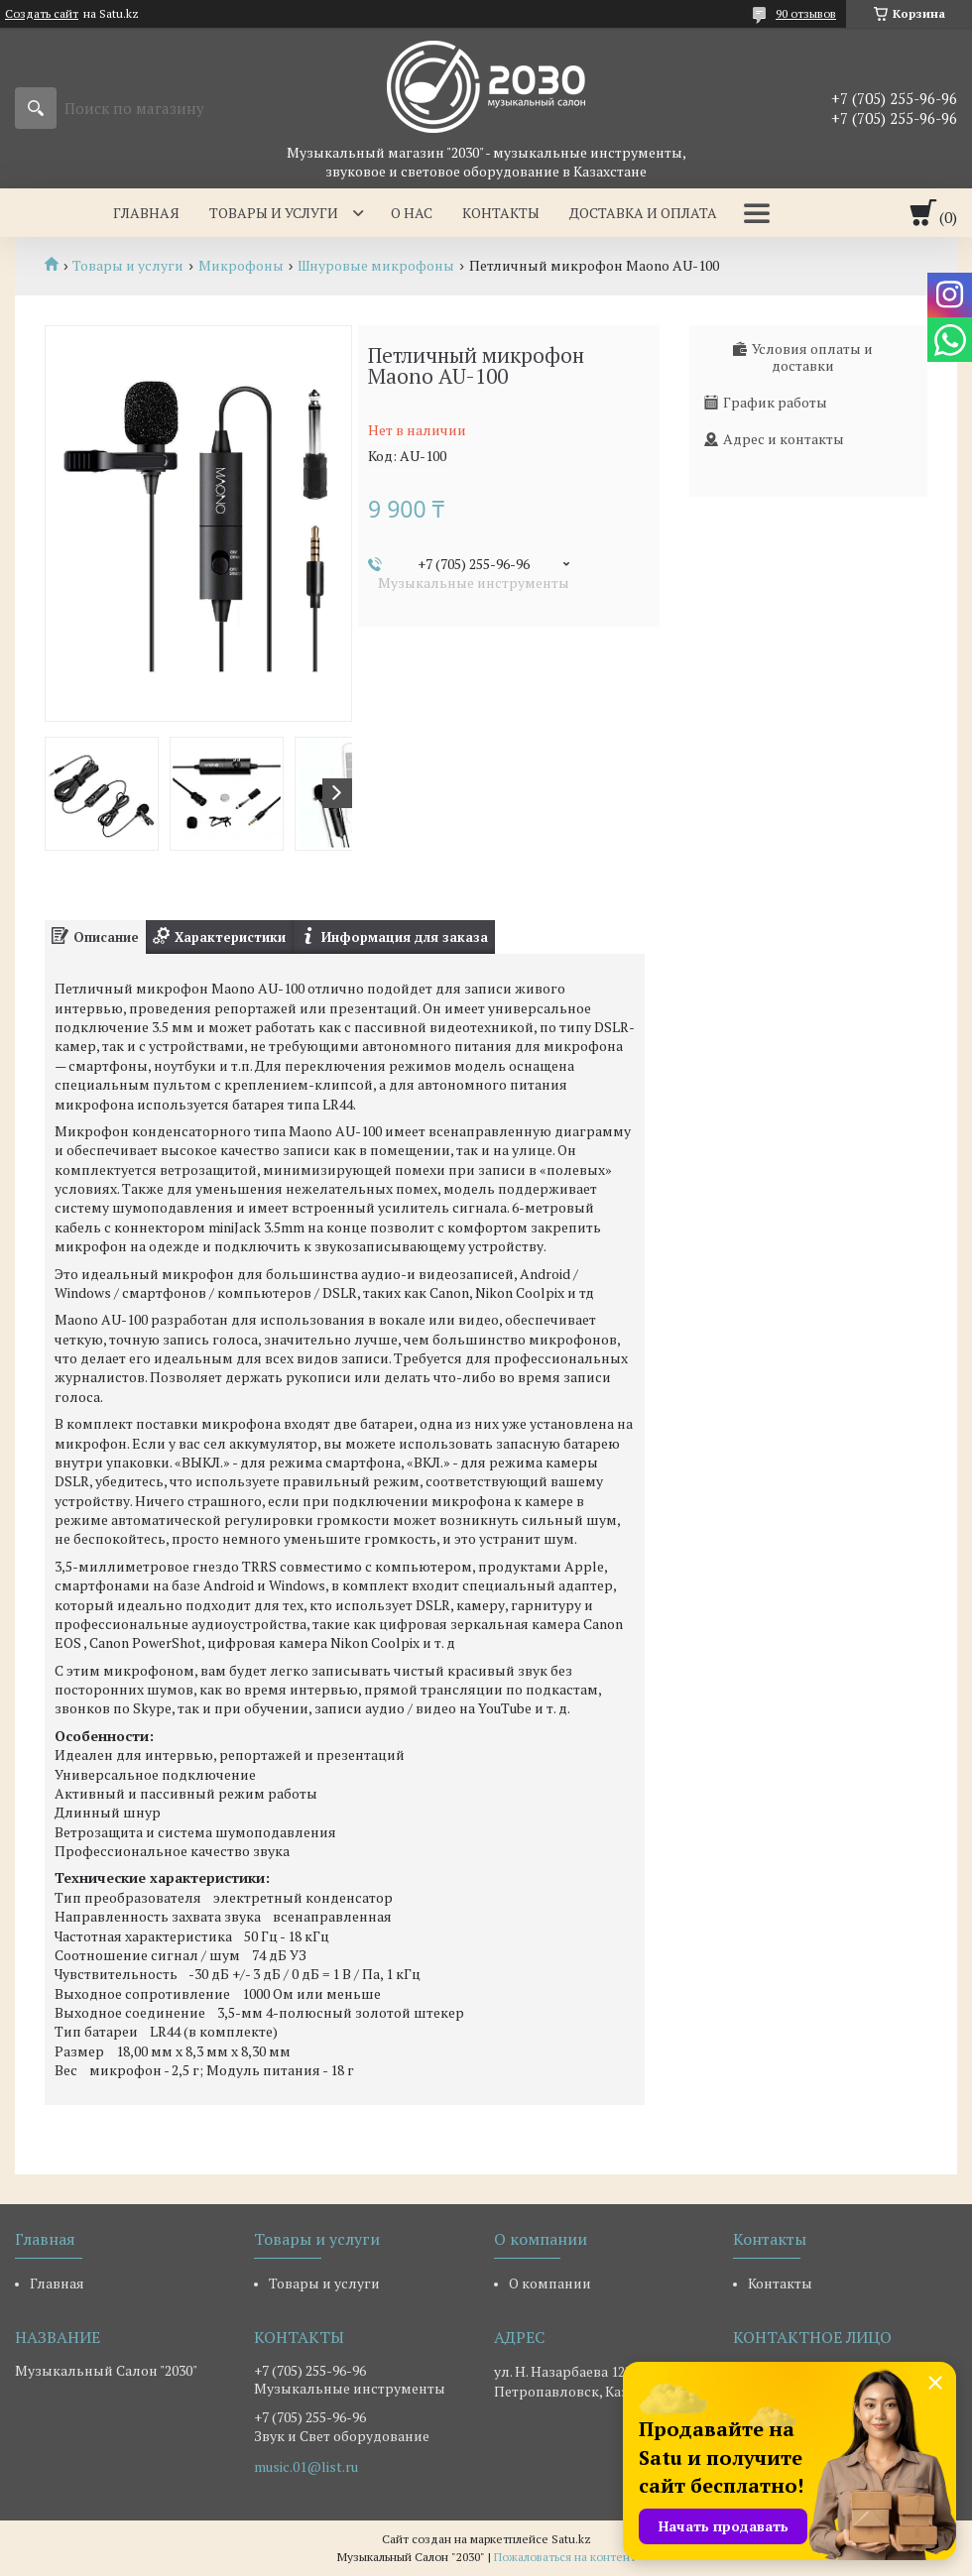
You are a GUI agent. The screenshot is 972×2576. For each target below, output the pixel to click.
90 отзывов (806, 13)
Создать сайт (41, 14)
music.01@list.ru (306, 2467)
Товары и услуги (273, 212)
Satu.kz (571, 2538)
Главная (146, 212)
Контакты (501, 212)
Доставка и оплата (643, 212)
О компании (550, 2283)
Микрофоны (241, 266)
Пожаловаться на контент (565, 2556)
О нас (411, 212)
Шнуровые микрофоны (376, 266)
